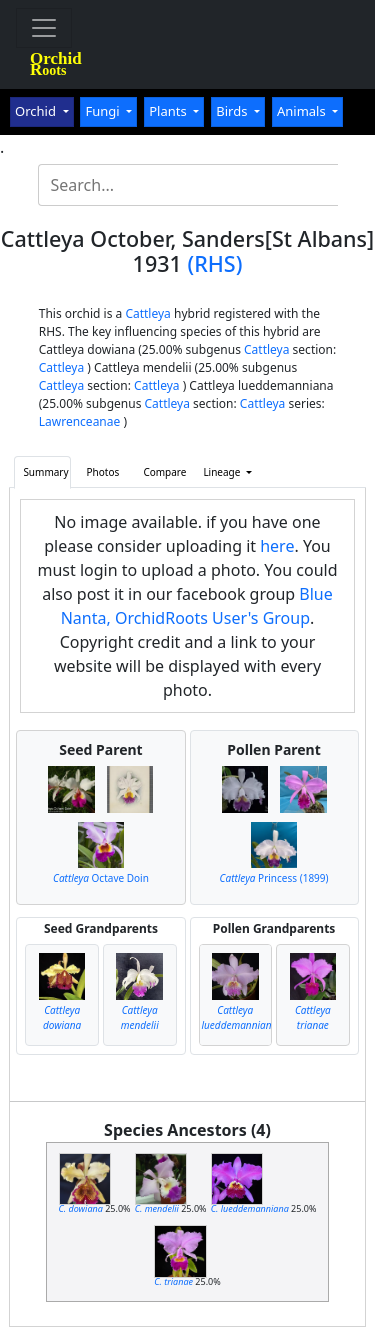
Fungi (104, 111)
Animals (303, 111)
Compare (164, 472)
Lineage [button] (223, 472)
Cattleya (147, 313)
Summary (45, 472)
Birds (233, 111)
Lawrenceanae (80, 421)
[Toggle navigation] (44, 28)
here (277, 546)
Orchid (37, 111)
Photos (103, 472)
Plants (169, 111)
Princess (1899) (274, 878)
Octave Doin (101, 878)
